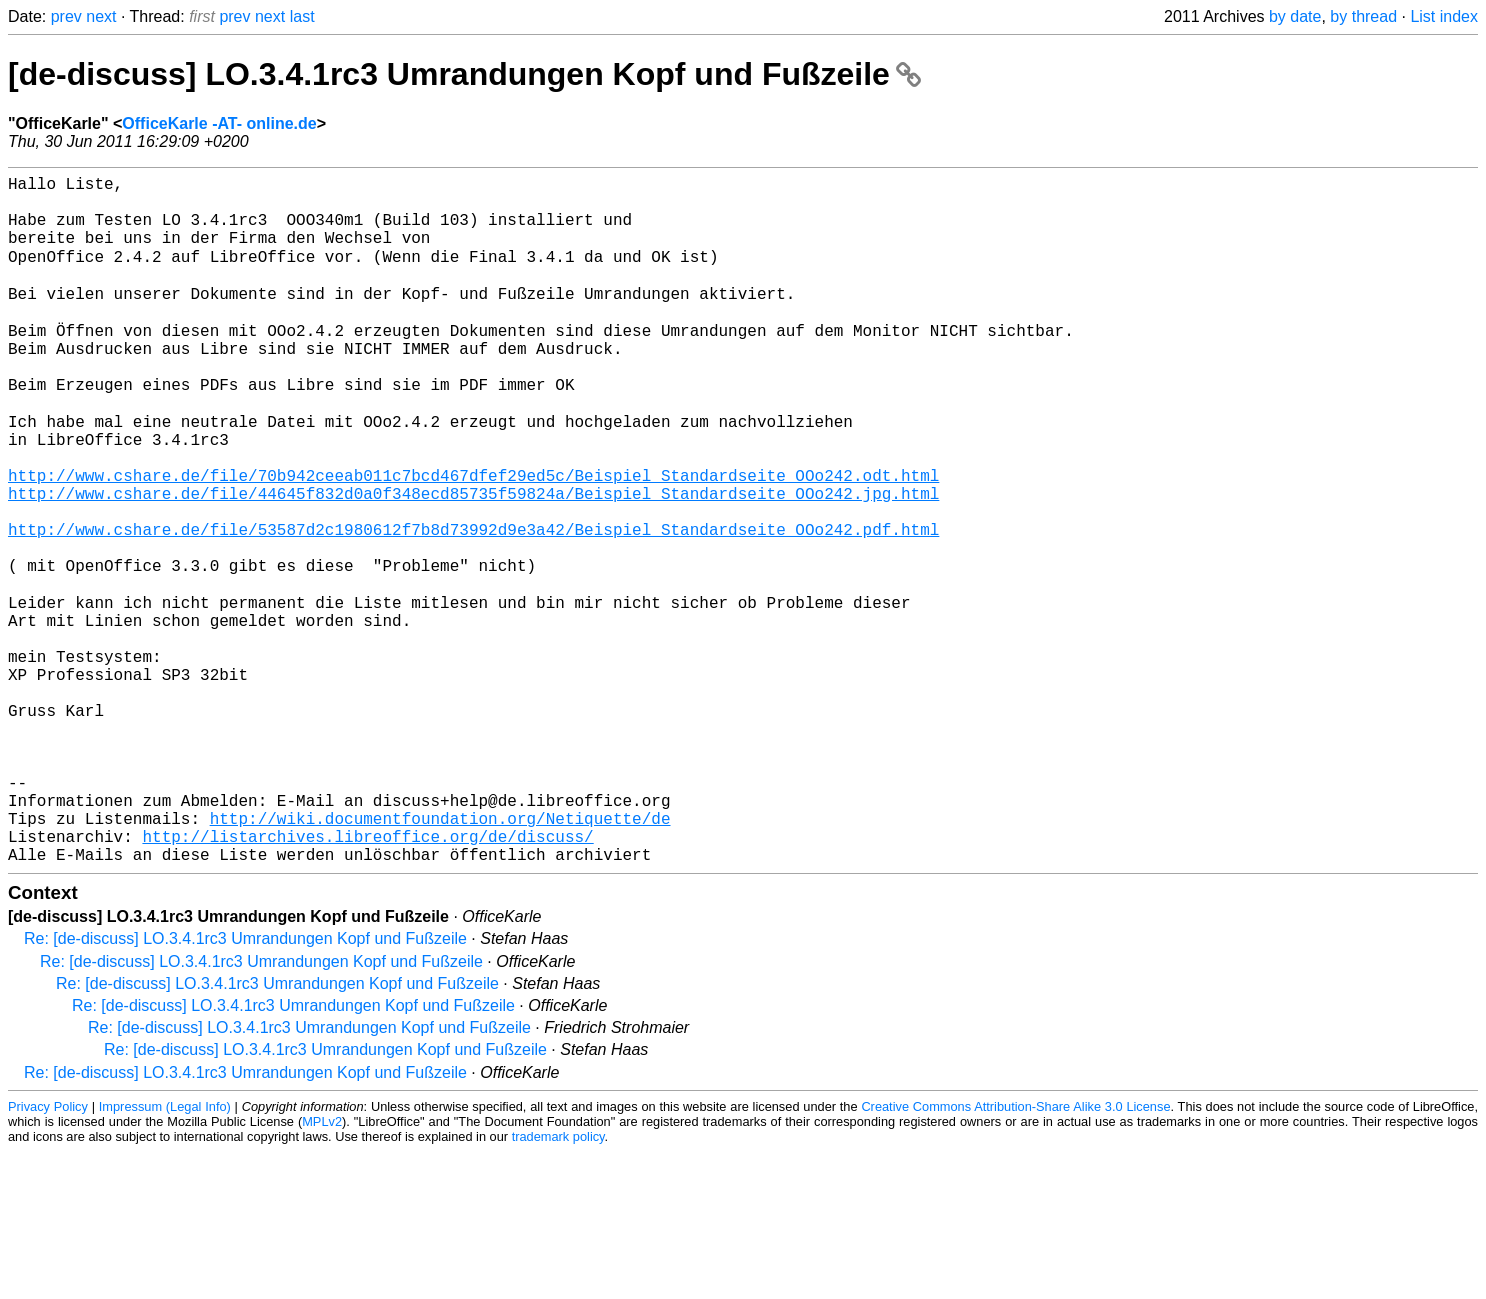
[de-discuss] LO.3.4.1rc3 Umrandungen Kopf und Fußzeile (464, 74)
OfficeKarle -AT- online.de (219, 123)
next (101, 16)
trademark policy (558, 1283)
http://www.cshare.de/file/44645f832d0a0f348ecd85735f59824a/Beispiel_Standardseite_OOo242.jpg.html (473, 561)
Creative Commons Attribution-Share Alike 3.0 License (1015, 1253)
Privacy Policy (48, 1253)
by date (1295, 16)
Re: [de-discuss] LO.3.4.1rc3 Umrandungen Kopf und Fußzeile (245, 1085)
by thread (1363, 16)
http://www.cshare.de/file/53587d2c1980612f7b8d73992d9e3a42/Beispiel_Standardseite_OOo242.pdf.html (473, 605)
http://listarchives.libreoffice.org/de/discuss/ (367, 979)
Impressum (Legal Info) (165, 1253)
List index (1444, 16)
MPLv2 (322, 1268)
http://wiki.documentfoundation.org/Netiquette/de (440, 957)
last (302, 16)
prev (66, 16)
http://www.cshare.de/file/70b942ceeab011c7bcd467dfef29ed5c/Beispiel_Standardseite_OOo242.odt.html (473, 539)
